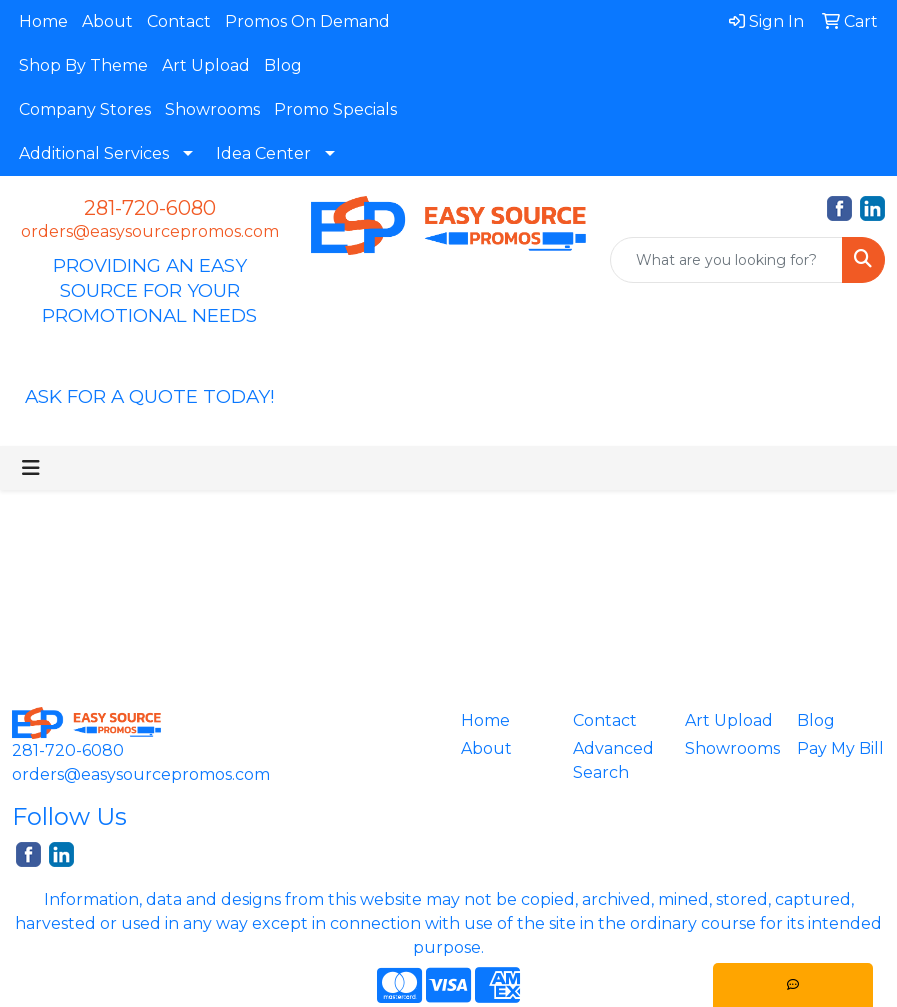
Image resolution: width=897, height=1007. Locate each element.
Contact (179, 21)
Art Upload (206, 65)
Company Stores (85, 109)
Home (43, 21)
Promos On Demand (307, 21)
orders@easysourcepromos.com (150, 231)
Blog (283, 65)
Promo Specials (335, 109)
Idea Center (263, 153)
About (107, 21)
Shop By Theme (83, 65)
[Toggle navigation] (31, 468)
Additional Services (94, 153)
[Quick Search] (726, 260)
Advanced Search (613, 760)
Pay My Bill (840, 748)
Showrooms (212, 109)
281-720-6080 (150, 208)
